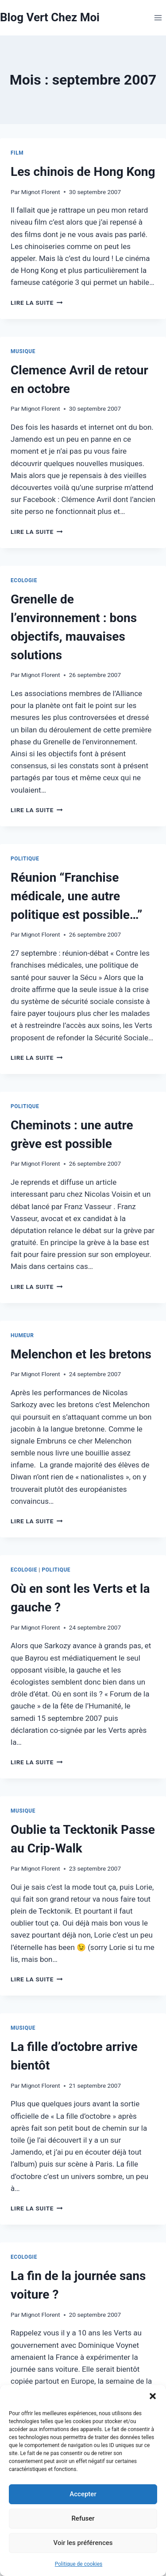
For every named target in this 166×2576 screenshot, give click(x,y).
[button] (152, 2396)
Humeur (22, 1335)
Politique (25, 859)
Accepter (82, 2494)
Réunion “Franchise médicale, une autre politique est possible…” (77, 896)
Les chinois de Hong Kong (83, 171)
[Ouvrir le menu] (158, 17)
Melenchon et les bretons (81, 1354)
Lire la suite (36, 302)
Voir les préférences (83, 2543)
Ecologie (24, 580)
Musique (23, 351)
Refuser (82, 2518)
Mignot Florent (40, 191)
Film (17, 153)
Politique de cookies (78, 2564)
